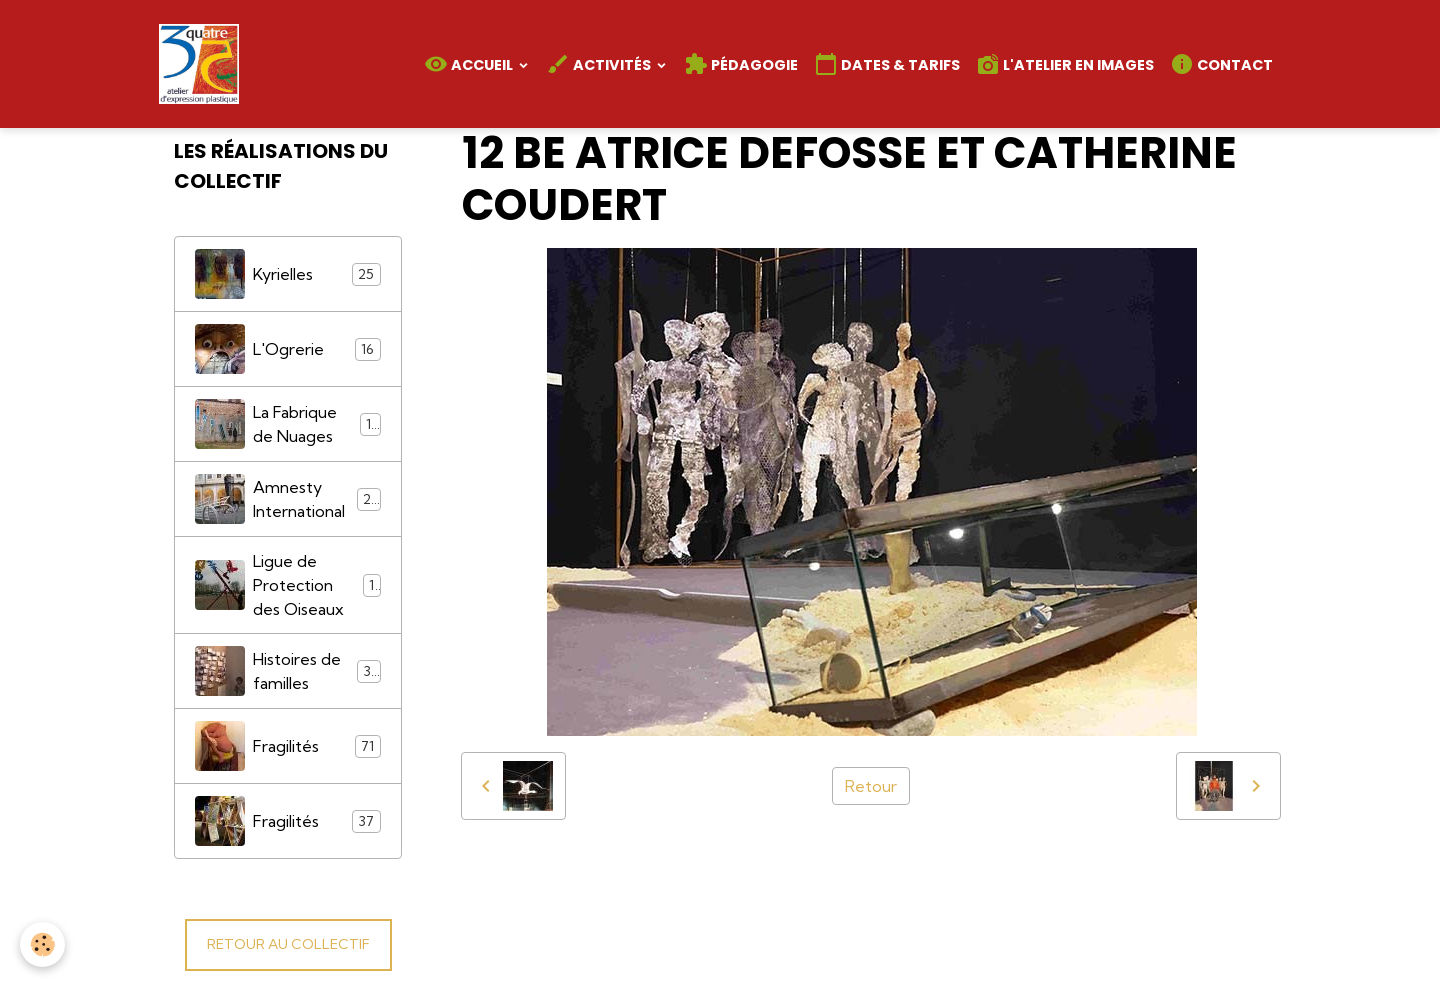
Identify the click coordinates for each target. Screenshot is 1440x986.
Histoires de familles (288, 671)
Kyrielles (288, 274)
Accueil (470, 64)
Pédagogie (741, 64)
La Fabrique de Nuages (288, 424)
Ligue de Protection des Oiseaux (288, 585)
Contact (1221, 64)
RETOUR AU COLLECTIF (288, 944)
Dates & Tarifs (887, 64)
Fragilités (288, 746)
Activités (600, 64)
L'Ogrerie (288, 349)
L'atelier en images (1065, 64)
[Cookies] (42, 944)
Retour (871, 786)
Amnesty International (288, 499)
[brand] (203, 64)
